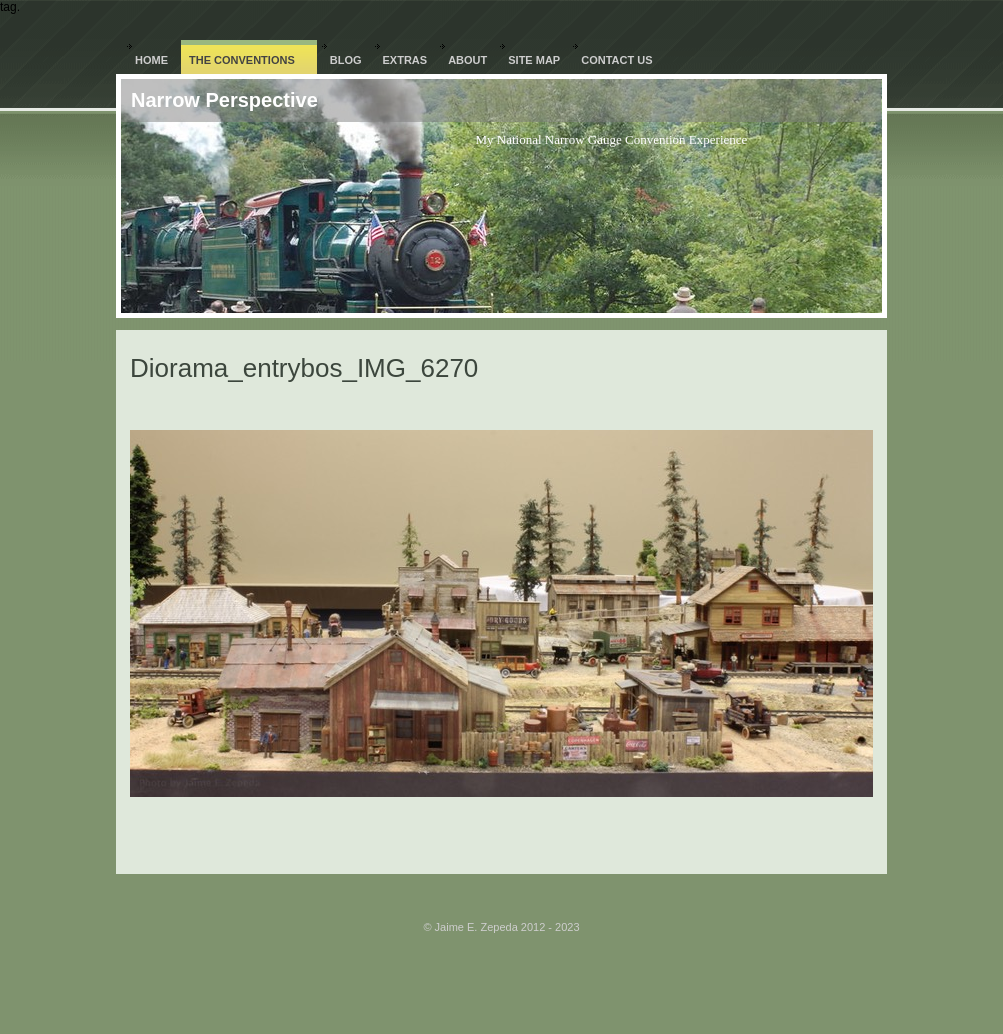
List (514, 404)
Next (586, 404)
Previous (430, 404)
